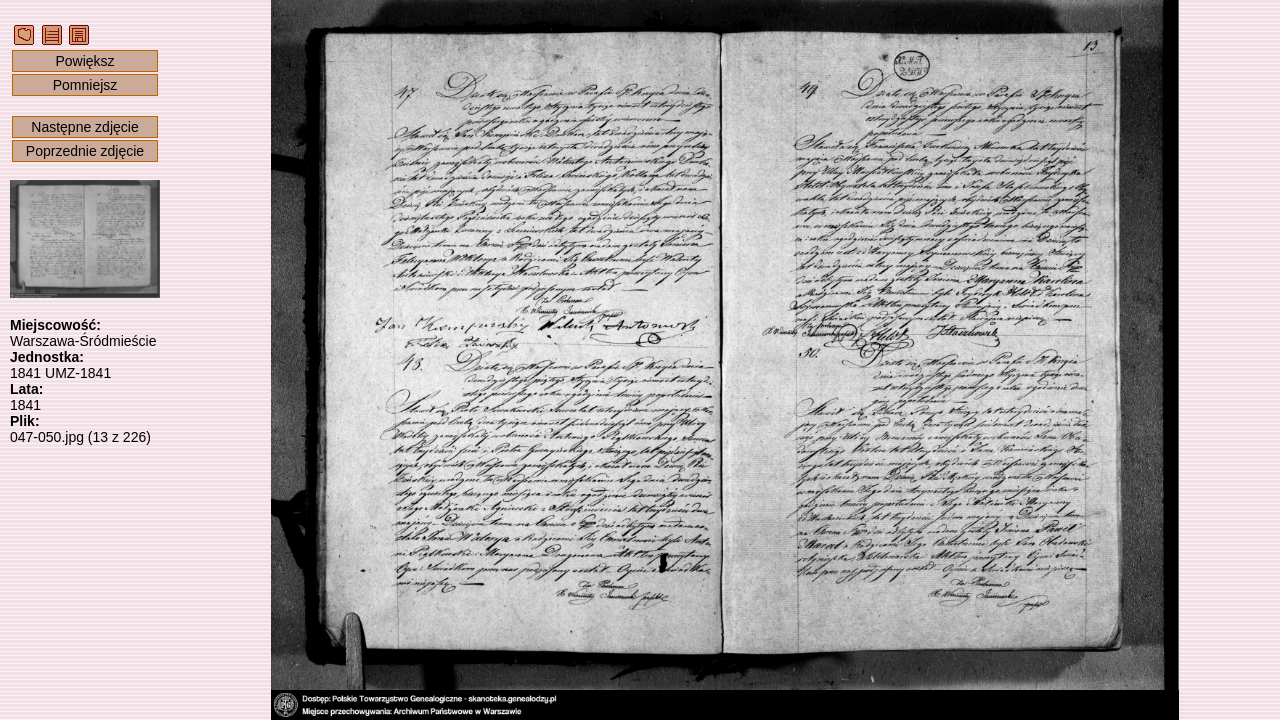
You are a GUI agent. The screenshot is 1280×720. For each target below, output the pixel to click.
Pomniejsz (85, 85)
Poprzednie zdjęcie (85, 151)
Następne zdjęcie (84, 127)
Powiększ (84, 61)
